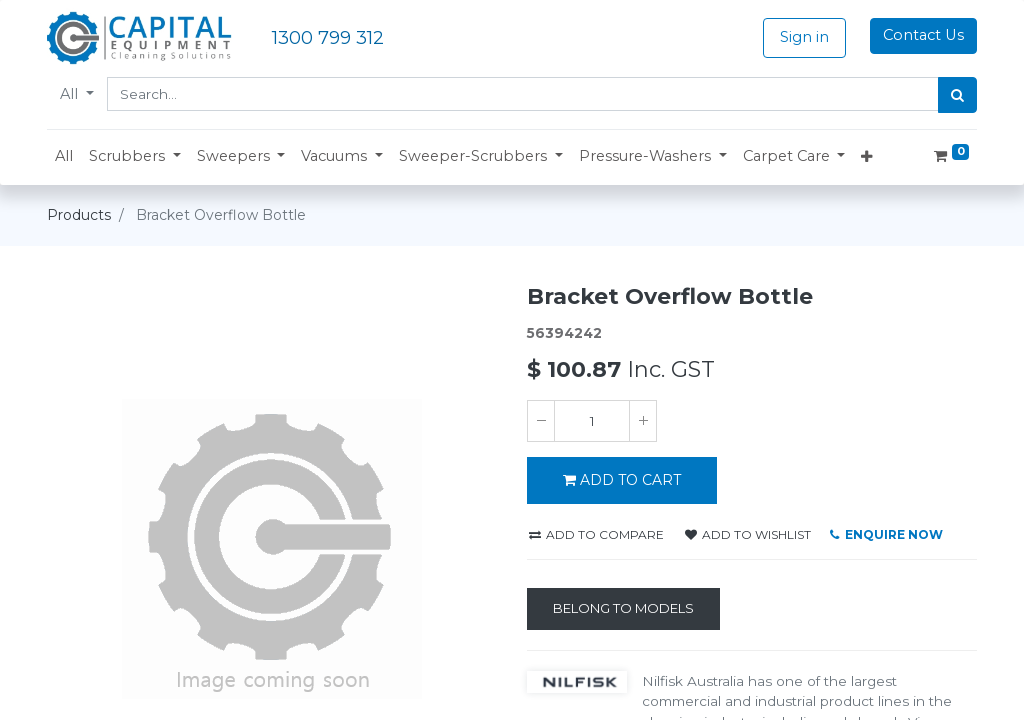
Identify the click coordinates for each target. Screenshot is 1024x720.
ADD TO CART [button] (622, 480)
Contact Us (923, 35)
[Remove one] (541, 421)
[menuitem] (64, 157)
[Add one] (643, 421)
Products (79, 215)
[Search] (957, 95)
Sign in (804, 37)
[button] (135, 157)
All (71, 94)
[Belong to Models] (623, 609)
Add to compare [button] (596, 534)
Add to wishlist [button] (748, 534)
